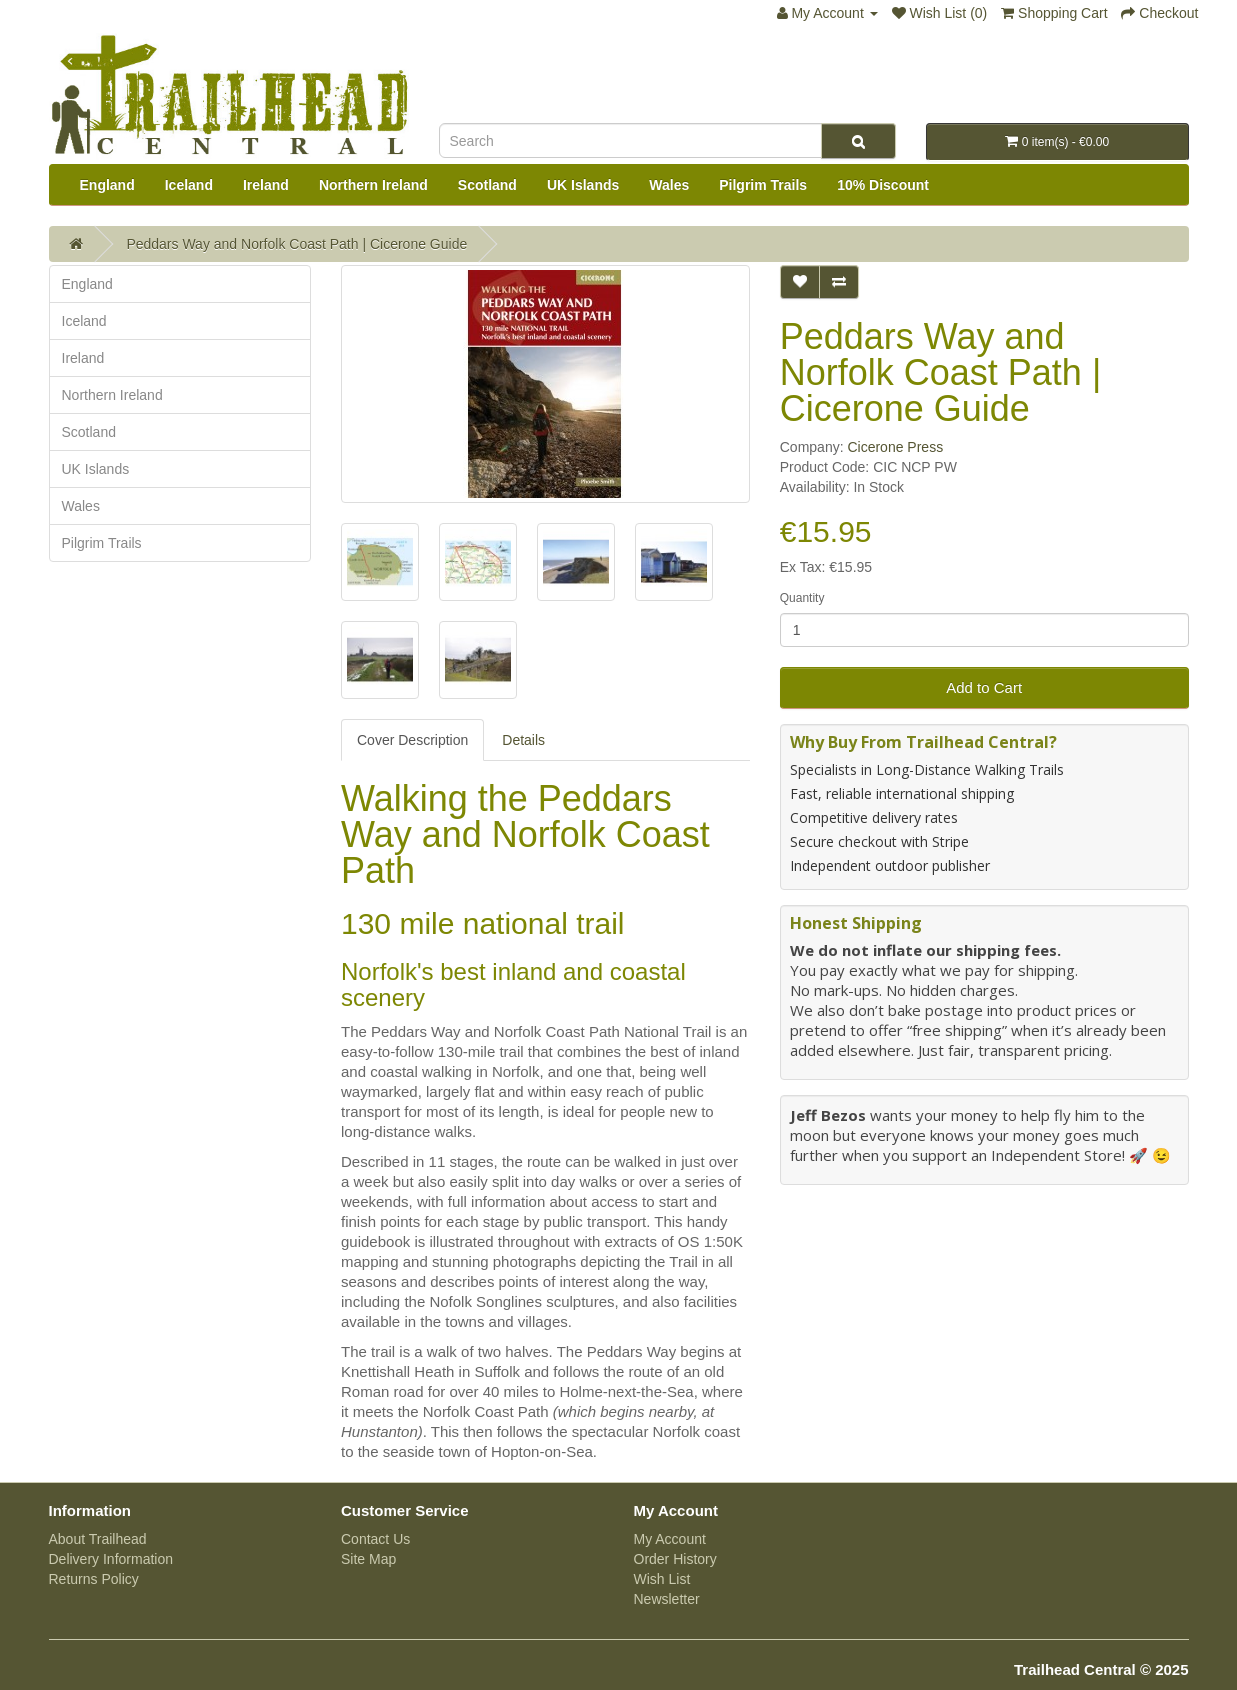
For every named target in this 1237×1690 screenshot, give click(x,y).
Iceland (189, 185)
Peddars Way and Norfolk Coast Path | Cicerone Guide (296, 244)
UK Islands (583, 185)
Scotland (487, 185)
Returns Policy (94, 1579)
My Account (670, 1539)
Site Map (368, 1559)
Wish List (662, 1579)
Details (523, 740)
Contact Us (375, 1539)
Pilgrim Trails (763, 185)
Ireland (266, 185)
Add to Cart (984, 687)
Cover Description (412, 740)
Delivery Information (111, 1559)
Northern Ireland (373, 185)
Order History (675, 1559)
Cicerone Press (895, 447)
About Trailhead (98, 1539)
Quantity (802, 598)
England (107, 185)
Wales (669, 185)
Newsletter (667, 1599)
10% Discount (883, 185)
